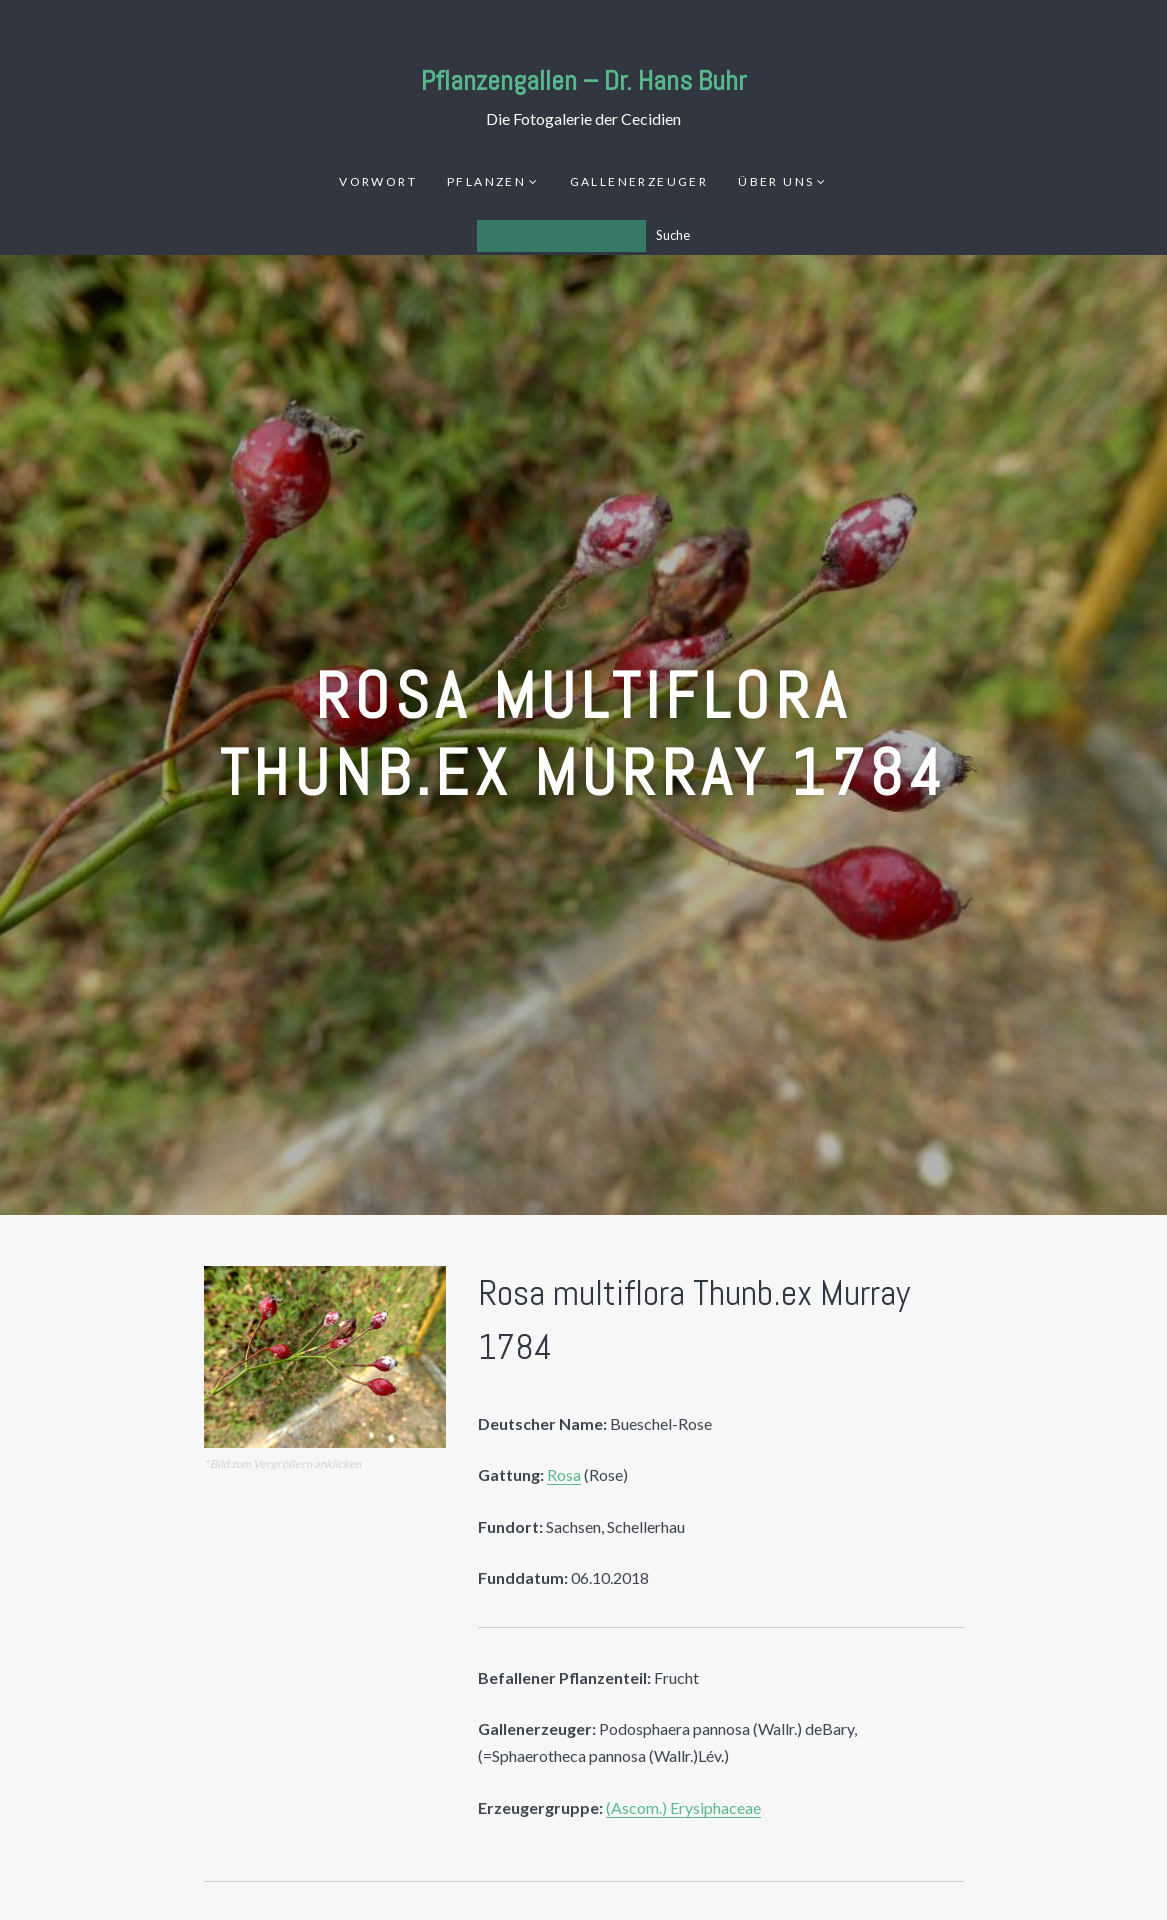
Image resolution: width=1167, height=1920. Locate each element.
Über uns (776, 181)
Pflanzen (486, 181)
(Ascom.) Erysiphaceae (683, 1807)
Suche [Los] (673, 235)
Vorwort (378, 181)
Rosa (564, 1474)
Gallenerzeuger (639, 181)
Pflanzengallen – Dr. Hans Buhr (584, 80)
